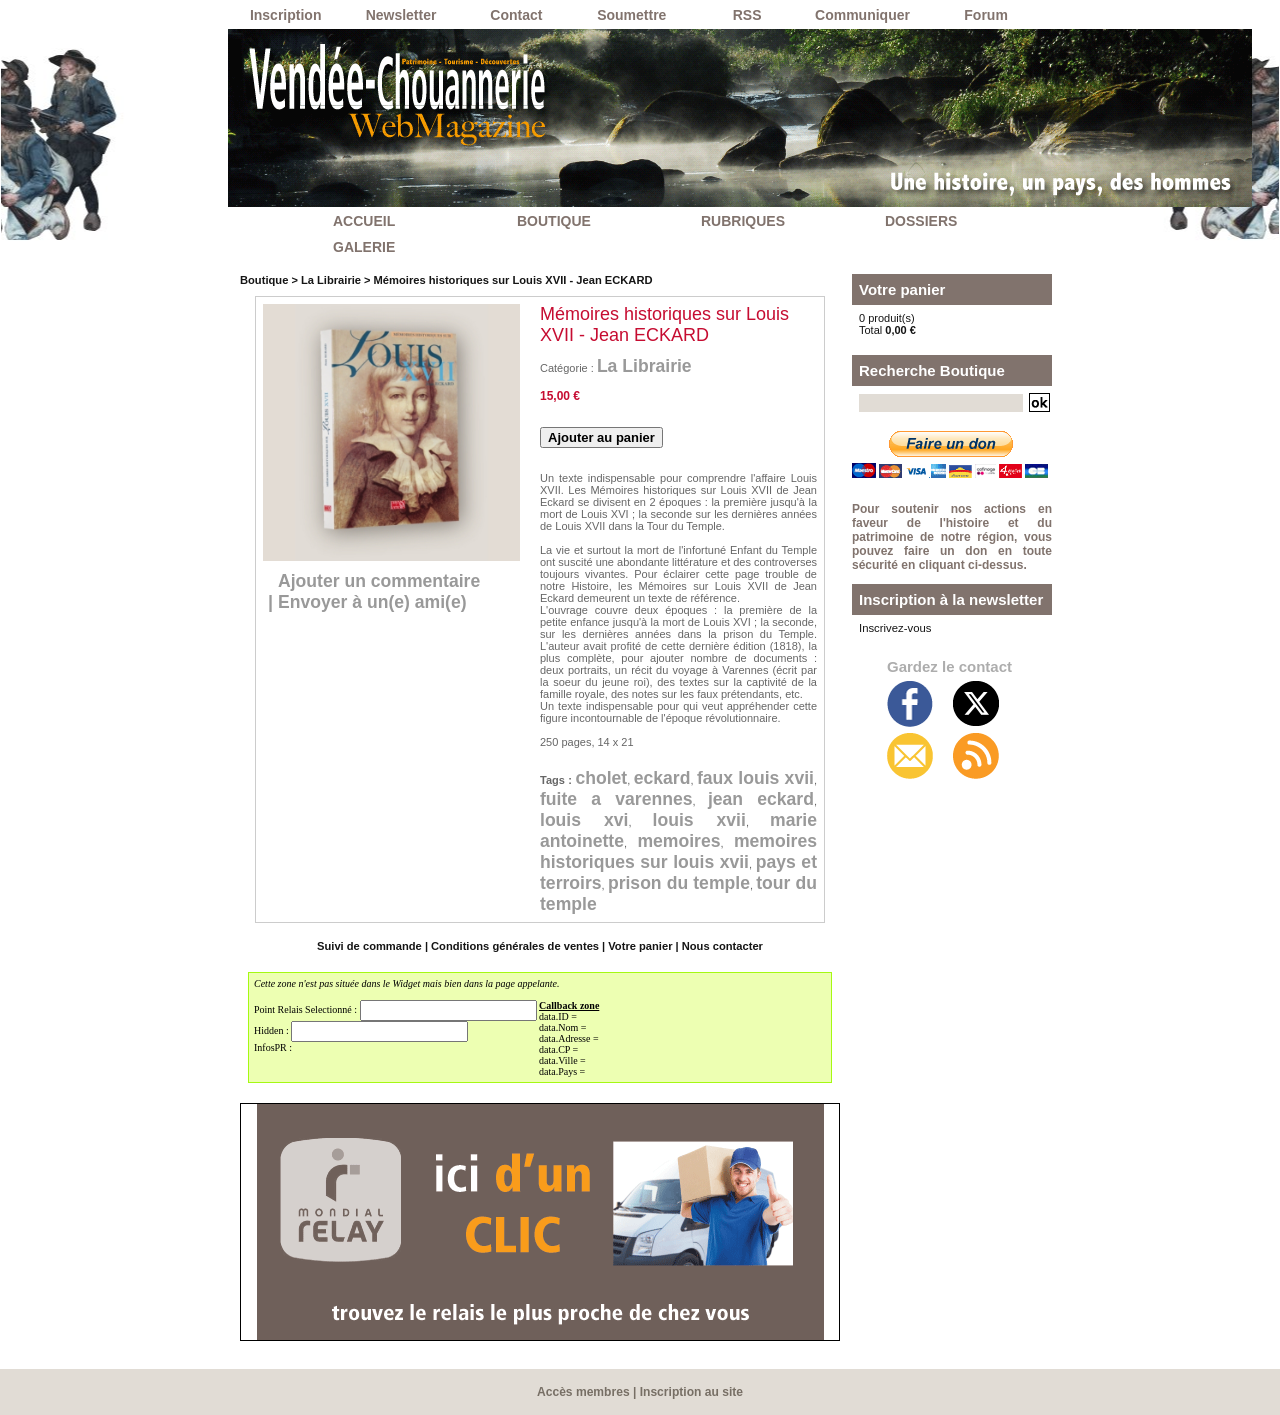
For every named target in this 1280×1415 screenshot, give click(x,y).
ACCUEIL (364, 221)
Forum (986, 15)
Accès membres (584, 1392)
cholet (615, 778)
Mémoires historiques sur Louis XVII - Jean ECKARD (509, 280)
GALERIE (364, 247)
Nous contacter (720, 946)
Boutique (264, 280)
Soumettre (631, 15)
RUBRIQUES (743, 221)
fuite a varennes (676, 799)
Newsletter (401, 15)
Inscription (286, 15)
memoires (678, 841)
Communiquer (862, 15)
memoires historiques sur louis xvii (678, 851)
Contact (516, 15)
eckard (684, 778)
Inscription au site (691, 1392)
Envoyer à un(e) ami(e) (374, 602)
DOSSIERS (921, 221)
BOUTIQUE (554, 221)
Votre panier (638, 946)
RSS (747, 15)
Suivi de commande (371, 946)
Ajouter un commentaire (381, 581)
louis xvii (723, 820)
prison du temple (702, 883)
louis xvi (641, 820)
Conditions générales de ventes (516, 946)
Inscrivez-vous (894, 628)
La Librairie (329, 280)
